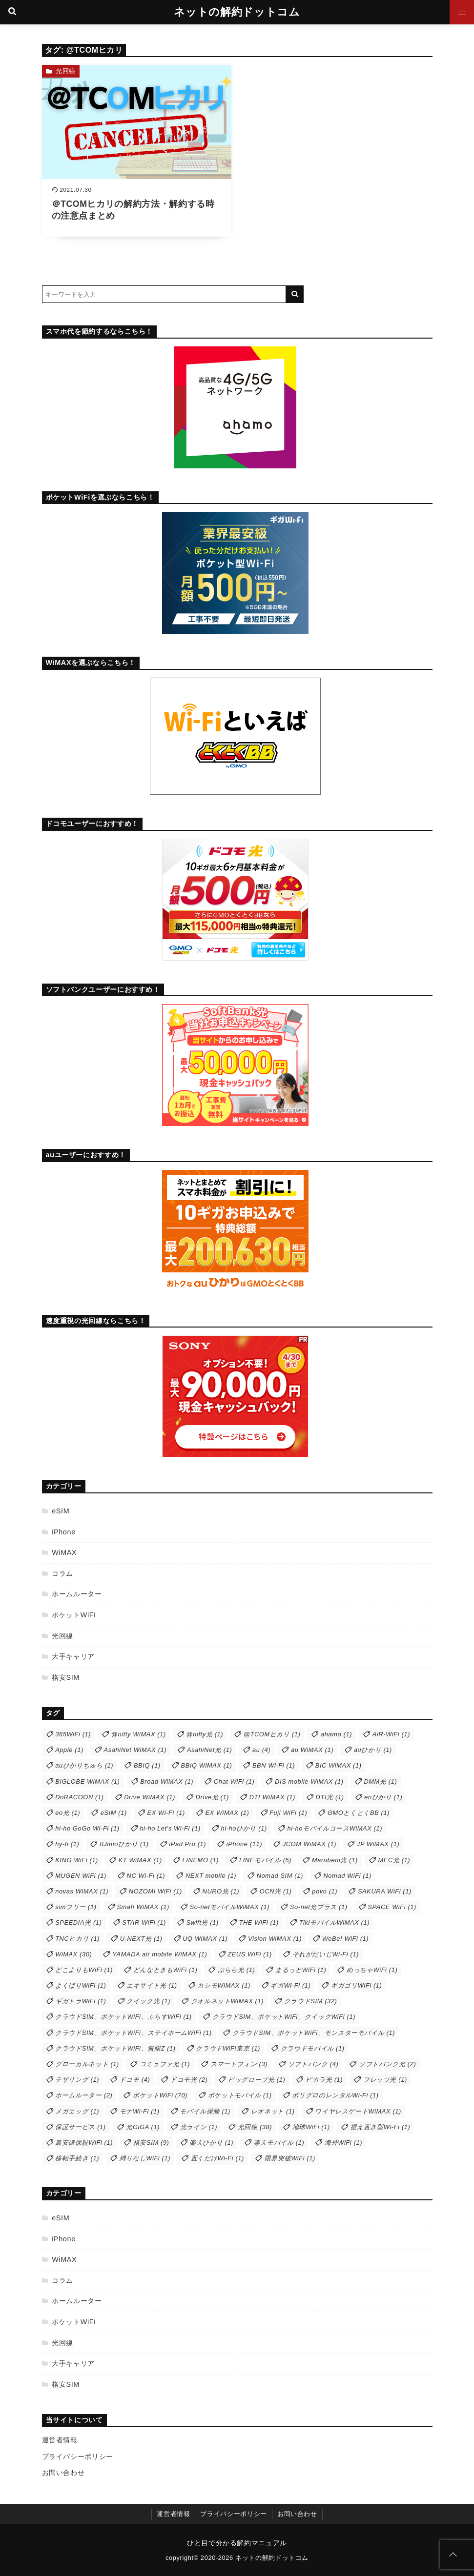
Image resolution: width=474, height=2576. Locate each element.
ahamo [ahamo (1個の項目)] (336, 1734)
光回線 (66, 71)
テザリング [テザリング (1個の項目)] (77, 2079)
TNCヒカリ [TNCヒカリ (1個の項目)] (77, 1938)
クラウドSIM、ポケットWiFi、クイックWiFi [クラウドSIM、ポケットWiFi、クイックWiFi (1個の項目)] (283, 2016)
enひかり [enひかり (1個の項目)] (383, 1797)
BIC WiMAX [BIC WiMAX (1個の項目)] (338, 1765)
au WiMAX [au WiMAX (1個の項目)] (312, 1749)
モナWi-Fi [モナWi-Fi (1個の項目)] (140, 2111)
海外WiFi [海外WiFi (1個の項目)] (343, 2142)
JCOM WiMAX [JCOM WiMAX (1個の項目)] (310, 1844)
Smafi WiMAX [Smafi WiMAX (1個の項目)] (143, 1907)
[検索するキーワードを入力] (164, 294)
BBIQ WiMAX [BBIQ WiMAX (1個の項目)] (206, 1765)
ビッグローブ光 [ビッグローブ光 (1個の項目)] (256, 2079)
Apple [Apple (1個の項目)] (69, 1749)
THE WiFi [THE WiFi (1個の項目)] (259, 1922)
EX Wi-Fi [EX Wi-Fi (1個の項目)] (166, 1812)
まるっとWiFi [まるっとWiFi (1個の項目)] (300, 1969)
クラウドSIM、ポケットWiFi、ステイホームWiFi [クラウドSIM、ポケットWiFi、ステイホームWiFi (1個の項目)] (133, 2032)
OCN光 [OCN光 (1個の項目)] (276, 1891)
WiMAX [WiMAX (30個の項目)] (73, 1954)
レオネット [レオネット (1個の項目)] (273, 2111)
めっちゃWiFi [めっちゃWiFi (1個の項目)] (372, 1969)
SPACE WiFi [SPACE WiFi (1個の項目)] (392, 1907)
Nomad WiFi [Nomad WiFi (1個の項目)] (347, 1875)
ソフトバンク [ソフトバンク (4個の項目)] (313, 2064)
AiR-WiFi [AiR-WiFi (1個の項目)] (391, 1734)
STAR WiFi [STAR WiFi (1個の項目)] (144, 1922)
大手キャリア (73, 1656)
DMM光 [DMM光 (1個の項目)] (380, 1781)
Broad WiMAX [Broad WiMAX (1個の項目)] (166, 1781)
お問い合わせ (63, 2472)
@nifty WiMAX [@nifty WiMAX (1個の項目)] (138, 1734)
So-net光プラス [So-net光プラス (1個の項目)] (319, 1907)
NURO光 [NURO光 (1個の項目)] (221, 1891)
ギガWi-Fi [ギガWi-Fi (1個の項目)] (290, 1985)
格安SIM (66, 1677)
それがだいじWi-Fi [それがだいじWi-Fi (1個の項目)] (325, 1954)
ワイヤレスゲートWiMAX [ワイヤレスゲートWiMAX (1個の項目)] (358, 2111)
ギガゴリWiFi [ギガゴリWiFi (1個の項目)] (356, 1985)
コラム (62, 1573)
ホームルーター (77, 1594)
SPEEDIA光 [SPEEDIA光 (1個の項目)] (78, 1922)
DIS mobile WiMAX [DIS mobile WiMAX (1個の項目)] (309, 1781)
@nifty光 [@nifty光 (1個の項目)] (205, 1734)
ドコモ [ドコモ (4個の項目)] (135, 2079)
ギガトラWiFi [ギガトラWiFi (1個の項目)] (80, 2001)
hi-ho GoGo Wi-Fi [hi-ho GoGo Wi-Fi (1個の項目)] (87, 1828)
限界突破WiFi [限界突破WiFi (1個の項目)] (290, 2158)
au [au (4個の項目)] (261, 1749)
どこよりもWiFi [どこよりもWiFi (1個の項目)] (84, 1969)
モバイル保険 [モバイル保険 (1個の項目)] (205, 2111)
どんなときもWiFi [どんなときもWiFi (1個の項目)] (165, 1969)
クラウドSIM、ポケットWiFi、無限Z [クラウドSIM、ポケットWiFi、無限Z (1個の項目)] (115, 2048)
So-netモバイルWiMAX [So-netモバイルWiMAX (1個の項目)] (230, 1907)
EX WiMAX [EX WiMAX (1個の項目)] (227, 1812)
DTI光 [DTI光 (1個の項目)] (330, 1797)
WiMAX (64, 1552)
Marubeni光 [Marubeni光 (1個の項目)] (335, 1860)
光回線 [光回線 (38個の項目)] (255, 2127)
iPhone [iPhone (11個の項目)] (244, 1844)
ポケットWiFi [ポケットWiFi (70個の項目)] (160, 2095)
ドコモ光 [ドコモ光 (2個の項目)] (188, 2079)
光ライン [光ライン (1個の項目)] (198, 2127)
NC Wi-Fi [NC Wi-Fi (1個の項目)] (146, 1875)
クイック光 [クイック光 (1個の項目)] (148, 2001)
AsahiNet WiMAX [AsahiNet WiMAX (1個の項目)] (134, 1749)
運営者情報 (60, 2440)
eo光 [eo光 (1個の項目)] (67, 1812)
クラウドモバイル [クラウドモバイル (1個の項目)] (313, 2048)
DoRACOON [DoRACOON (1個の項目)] (79, 1797)
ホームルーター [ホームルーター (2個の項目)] (83, 2095)
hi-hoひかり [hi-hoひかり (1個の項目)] (244, 1828)
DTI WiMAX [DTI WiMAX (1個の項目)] (272, 1797)
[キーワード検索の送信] (295, 294)
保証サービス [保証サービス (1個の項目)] (80, 2127)
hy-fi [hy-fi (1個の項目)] (67, 1844)
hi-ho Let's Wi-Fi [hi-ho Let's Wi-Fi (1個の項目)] (170, 1828)
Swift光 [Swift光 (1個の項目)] (202, 1922)
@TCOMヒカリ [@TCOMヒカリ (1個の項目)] (272, 1734)
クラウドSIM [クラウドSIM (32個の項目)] (310, 2001)
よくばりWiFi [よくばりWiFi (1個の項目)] (80, 1985)
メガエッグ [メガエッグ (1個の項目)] (77, 2111)
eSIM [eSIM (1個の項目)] (114, 1812)
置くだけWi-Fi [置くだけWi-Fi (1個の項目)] (217, 2158)
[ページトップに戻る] (453, 2555)
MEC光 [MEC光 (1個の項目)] (394, 1860)
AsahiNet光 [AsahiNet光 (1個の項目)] (209, 1749)
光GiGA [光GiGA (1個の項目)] (143, 2127)
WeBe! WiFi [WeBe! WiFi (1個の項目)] (345, 1938)
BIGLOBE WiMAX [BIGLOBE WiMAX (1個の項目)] (87, 1781)
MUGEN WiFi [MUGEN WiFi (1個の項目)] (80, 1875)
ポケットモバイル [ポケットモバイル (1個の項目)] (240, 2095)
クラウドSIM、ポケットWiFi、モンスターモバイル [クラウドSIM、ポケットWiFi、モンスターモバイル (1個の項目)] (313, 2032)
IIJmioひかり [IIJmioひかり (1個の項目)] (124, 1844)
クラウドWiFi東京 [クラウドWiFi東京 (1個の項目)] (228, 2048)
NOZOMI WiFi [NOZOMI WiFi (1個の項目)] (155, 1891)
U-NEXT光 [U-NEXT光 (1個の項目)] (141, 1938)
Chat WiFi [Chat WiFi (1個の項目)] (234, 1781)
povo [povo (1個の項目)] (324, 1891)
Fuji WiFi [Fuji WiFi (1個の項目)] (288, 1812)
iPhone (64, 1532)
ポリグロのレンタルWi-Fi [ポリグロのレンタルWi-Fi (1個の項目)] (335, 2095)
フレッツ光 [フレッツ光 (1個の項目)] (385, 2079)
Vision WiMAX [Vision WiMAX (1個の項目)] (275, 1938)
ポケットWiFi (74, 1615)
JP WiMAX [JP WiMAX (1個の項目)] (378, 1844)
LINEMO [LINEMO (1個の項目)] (201, 1860)
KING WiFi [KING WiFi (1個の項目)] (76, 1860)
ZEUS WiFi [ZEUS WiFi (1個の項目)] (249, 1954)
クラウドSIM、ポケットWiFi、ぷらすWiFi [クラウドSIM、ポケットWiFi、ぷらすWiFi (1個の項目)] (123, 2016)
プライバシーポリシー (77, 2456)
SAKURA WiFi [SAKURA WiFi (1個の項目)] (385, 1891)
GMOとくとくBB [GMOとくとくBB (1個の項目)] (359, 1812)
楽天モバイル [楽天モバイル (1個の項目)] (279, 2142)
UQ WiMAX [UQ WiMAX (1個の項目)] (205, 1938)
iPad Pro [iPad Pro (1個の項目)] (187, 1844)
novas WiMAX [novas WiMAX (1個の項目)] (81, 1891)
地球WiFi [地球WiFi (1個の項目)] (311, 2127)
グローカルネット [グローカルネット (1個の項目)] (87, 2064)
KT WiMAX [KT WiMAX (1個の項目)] (140, 1860)
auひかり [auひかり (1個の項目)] (373, 1749)
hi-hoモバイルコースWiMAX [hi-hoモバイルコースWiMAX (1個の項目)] (334, 1828)
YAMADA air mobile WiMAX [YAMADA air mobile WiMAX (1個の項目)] (159, 1954)
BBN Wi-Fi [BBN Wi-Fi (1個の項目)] (273, 1765)
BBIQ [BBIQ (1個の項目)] (147, 1765)
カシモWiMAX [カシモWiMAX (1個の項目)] (223, 1985)
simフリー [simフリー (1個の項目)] (76, 1907)
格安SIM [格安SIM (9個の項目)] (151, 2142)
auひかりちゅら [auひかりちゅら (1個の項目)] (84, 1765)
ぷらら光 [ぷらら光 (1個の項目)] (236, 1969)
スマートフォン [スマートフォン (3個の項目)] (239, 2064)
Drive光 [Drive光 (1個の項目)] (212, 1797)
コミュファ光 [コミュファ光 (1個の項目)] (165, 2064)
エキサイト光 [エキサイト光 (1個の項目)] (151, 1985)
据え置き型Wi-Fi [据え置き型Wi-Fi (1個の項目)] (380, 2127)
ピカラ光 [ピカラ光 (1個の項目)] (324, 2079)
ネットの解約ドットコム (237, 12)
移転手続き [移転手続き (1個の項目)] (77, 2158)
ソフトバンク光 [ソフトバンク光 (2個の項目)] (387, 2064)
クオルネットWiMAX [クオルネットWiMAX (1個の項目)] (227, 2001)
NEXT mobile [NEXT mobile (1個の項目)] (210, 1875)
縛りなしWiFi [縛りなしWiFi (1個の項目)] (145, 2158)
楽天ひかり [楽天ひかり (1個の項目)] (211, 2142)
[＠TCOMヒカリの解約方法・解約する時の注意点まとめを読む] (137, 151)
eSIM (60, 1511)
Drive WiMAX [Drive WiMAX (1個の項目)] (149, 1797)
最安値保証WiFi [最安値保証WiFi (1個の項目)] (84, 2142)
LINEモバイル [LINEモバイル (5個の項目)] (265, 1860)
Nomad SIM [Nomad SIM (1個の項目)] (280, 1875)
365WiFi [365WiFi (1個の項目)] (73, 1734)
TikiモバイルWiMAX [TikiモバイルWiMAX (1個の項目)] (334, 1922)
